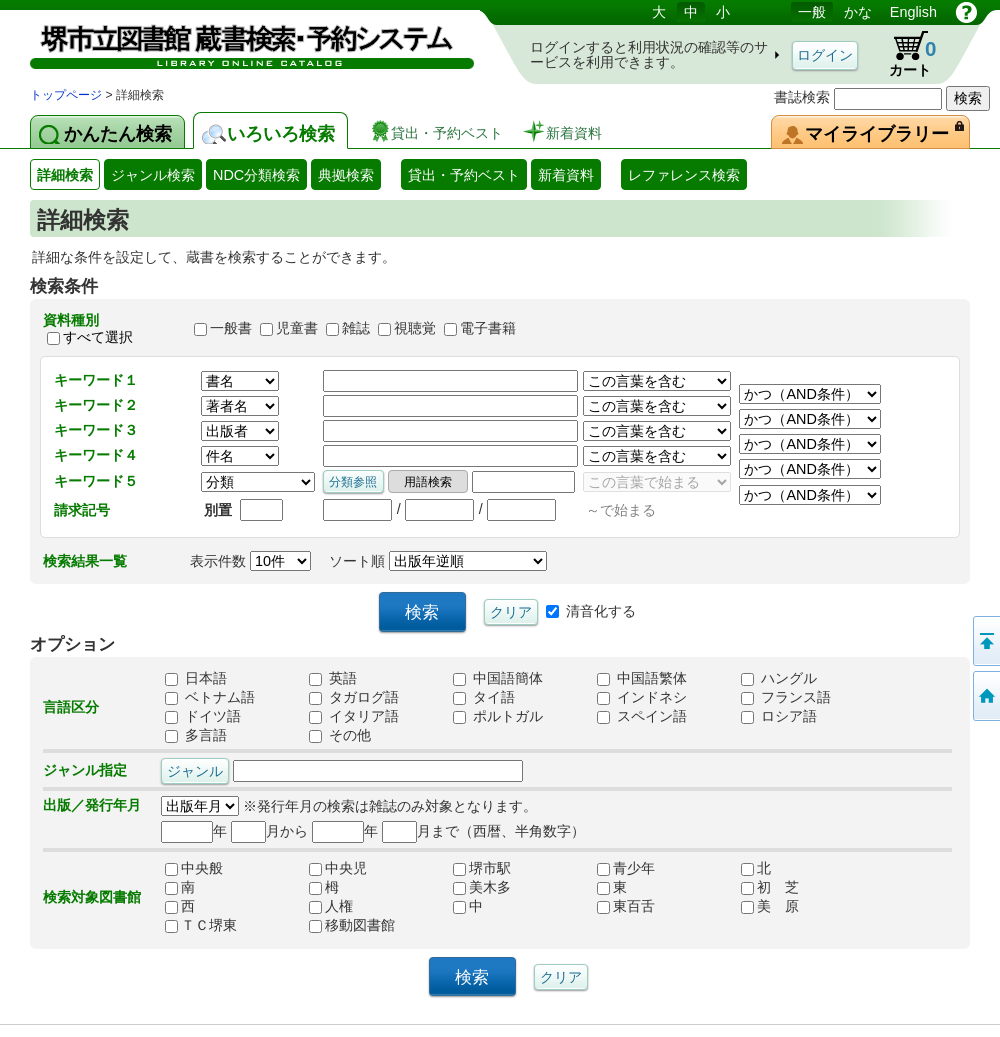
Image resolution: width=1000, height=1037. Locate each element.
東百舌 (626, 906)
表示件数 (250, 561)
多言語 (196, 735)
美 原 (770, 906)
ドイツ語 (203, 716)
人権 (331, 906)
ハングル (779, 678)
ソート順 (438, 561)
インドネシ (642, 697)
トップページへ (985, 696)
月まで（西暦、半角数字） (483, 831)
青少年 (626, 868)
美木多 (482, 887)
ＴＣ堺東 (201, 925)
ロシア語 (779, 716)
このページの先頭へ (985, 641)
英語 (333, 678)
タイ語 (484, 697)
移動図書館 (352, 925)
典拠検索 (346, 175)
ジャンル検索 (153, 175)
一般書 (231, 329)
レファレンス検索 (684, 175)
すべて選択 (98, 337)
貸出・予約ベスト (464, 175)
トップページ (66, 95)
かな (858, 12)
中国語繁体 (642, 678)
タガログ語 (354, 697)
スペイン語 (642, 716)
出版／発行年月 (92, 805)
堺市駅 (482, 868)
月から (269, 831)
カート (903, 54)
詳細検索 (65, 175)
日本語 (196, 678)
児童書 (297, 329)
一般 (812, 12)
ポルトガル (498, 716)
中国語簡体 (498, 678)
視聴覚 (415, 329)
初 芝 (770, 887)
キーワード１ (96, 380)
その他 (340, 735)
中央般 (194, 868)
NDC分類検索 (256, 175)
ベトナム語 (210, 697)
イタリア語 (354, 716)
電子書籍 (488, 329)
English (913, 12)
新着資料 (566, 175)
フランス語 (786, 697)
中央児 (338, 868)
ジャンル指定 (85, 770)
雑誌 (356, 329)
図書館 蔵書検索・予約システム (240, 42)
